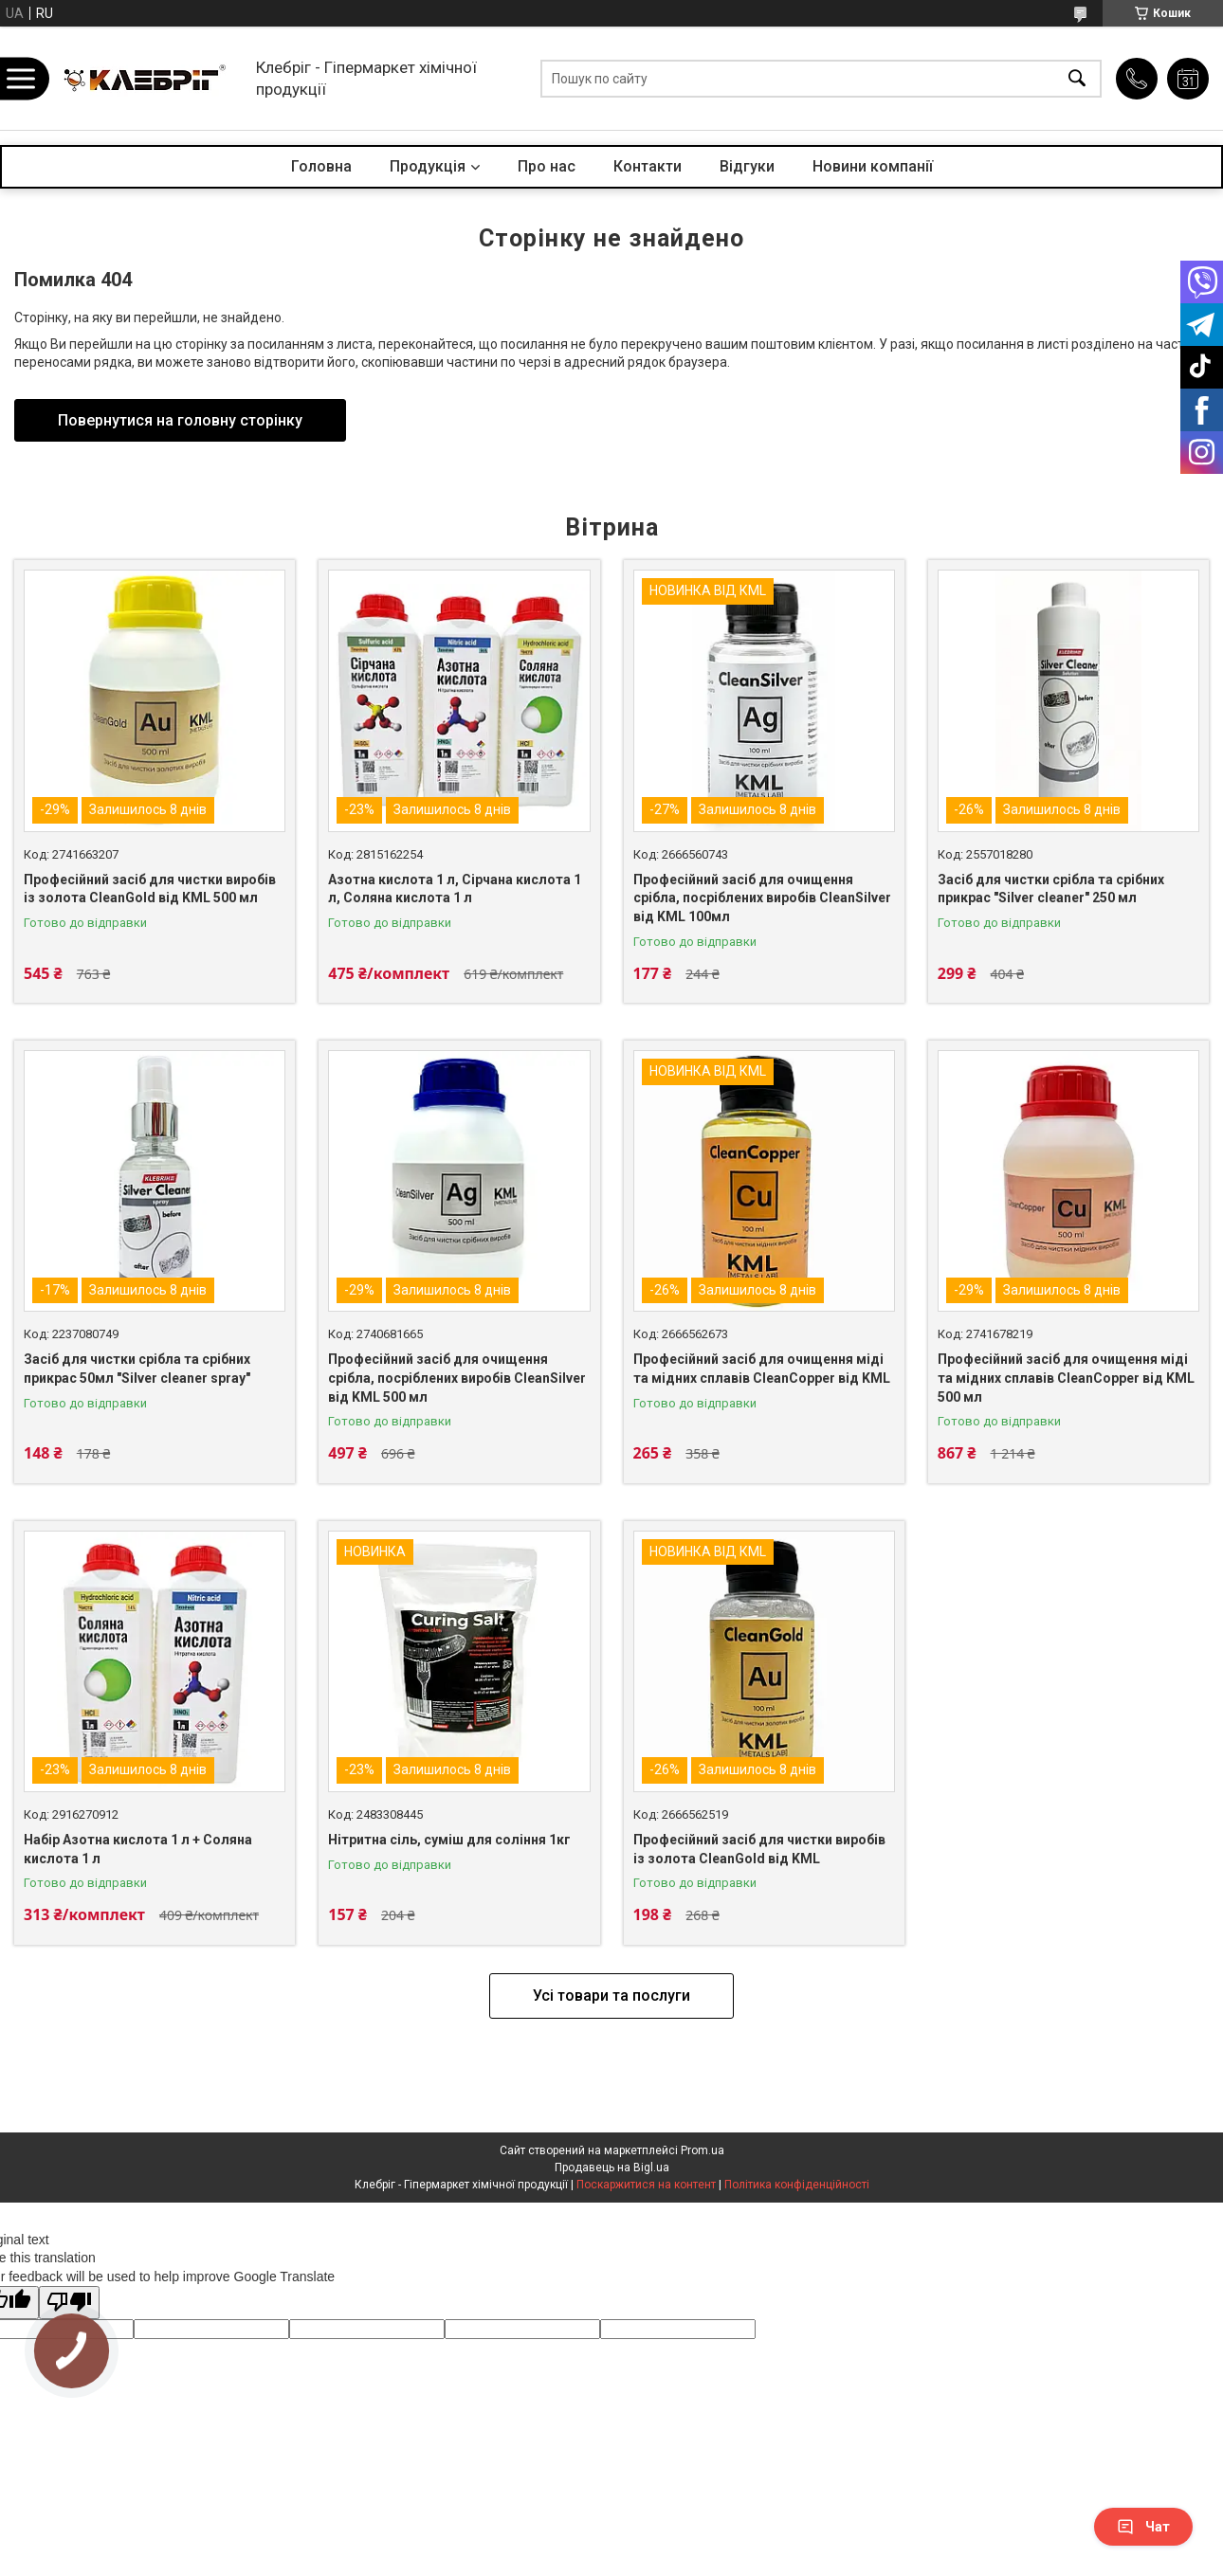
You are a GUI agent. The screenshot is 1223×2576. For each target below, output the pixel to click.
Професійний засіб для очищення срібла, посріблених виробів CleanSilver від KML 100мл (762, 898)
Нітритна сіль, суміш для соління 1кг (449, 1839)
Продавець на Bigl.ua (612, 2167)
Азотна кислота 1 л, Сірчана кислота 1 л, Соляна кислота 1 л (454, 889)
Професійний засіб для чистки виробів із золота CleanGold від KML (759, 1849)
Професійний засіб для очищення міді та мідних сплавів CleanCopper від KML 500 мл (1066, 1377)
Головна (321, 166)
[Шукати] (1077, 78)
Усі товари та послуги (611, 1995)
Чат (1143, 2526)
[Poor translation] (69, 2302)
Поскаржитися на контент (646, 2184)
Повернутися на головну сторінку (180, 420)
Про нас (546, 166)
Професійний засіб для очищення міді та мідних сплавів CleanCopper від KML (761, 1368)
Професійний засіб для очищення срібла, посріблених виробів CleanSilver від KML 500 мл (457, 1377)
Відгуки (747, 166)
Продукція (427, 166)
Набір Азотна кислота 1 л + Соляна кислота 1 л (138, 1849)
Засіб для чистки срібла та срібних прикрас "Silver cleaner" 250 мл (1051, 889)
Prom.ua (702, 2150)
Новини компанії (872, 166)
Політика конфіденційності (796, 2184)
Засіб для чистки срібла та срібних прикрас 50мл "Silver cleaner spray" (137, 1368)
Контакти (647, 166)
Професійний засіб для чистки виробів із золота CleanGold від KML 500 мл (150, 889)
